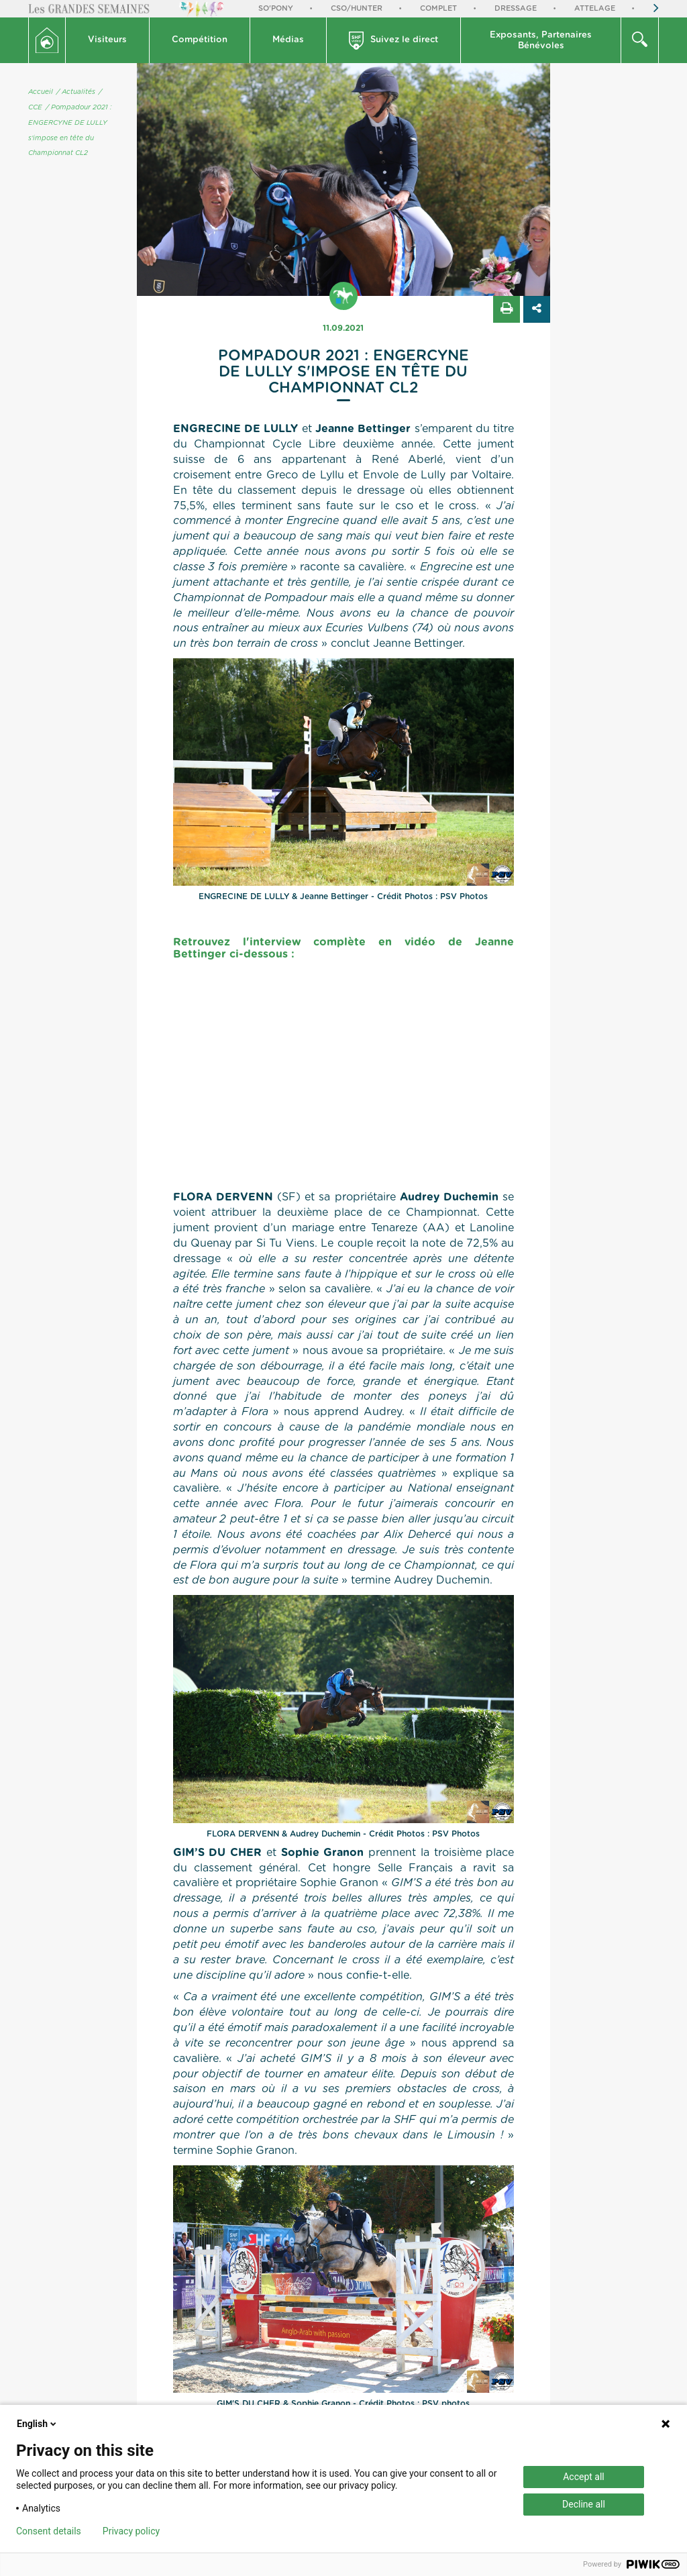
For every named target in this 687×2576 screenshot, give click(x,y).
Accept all (583, 2476)
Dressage (515, 8)
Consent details (48, 2531)
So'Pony (275, 8)
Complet (438, 8)
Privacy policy (131, 2531)
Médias (288, 40)
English (37, 2423)
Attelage (594, 8)
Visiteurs (107, 40)
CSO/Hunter (356, 8)
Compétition (199, 40)
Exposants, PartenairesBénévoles (541, 40)
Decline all (583, 2504)
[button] (108, 40)
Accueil (40, 92)
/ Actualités (75, 92)
